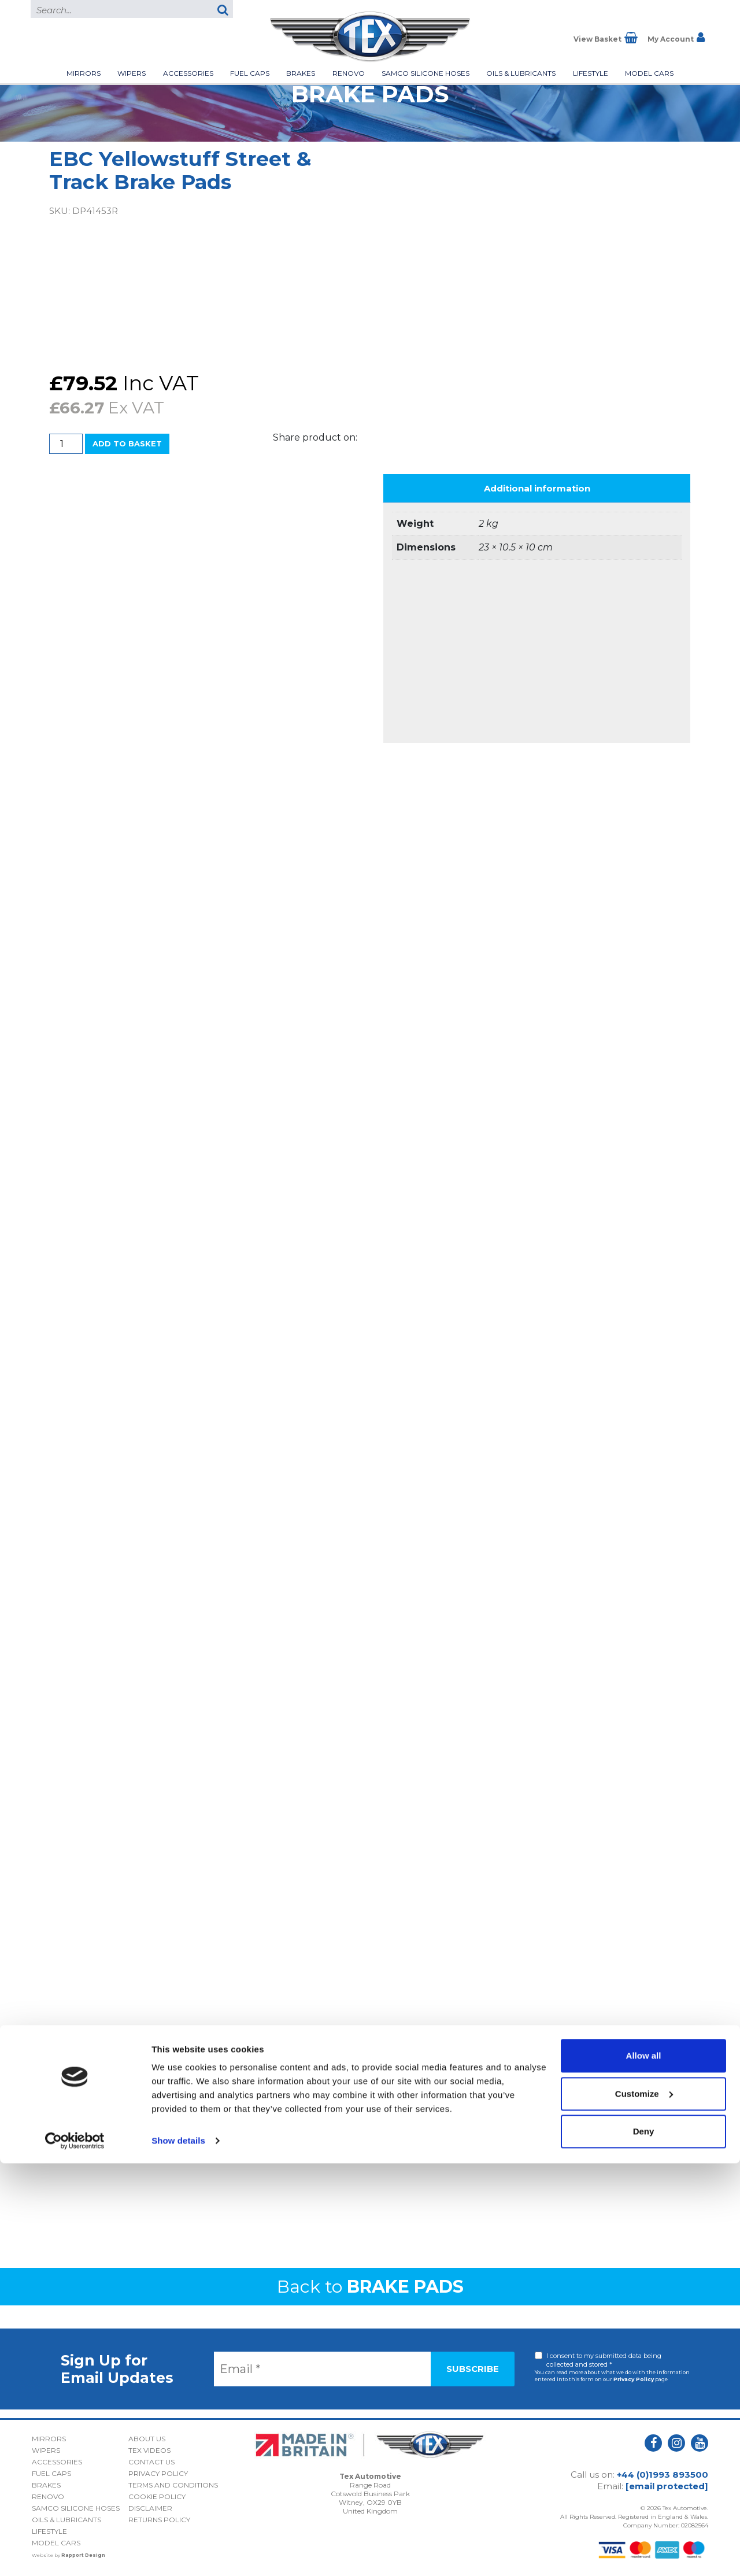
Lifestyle (590, 73)
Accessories (188, 73)
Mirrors (83, 73)
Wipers (131, 73)
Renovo (348, 73)
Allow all (643, 2468)
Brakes (300, 73)
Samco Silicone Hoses (425, 73)
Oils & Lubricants (521, 73)
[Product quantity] (66, 444)
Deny (643, 2544)
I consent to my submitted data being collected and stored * (603, 2360)
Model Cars (649, 73)
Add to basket (127, 443)
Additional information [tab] (537, 488)
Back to (370, 2286)
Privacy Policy (633, 2379)
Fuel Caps (249, 73)
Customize (644, 2506)
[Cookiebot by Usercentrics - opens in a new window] (74, 2553)
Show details (178, 2553)
